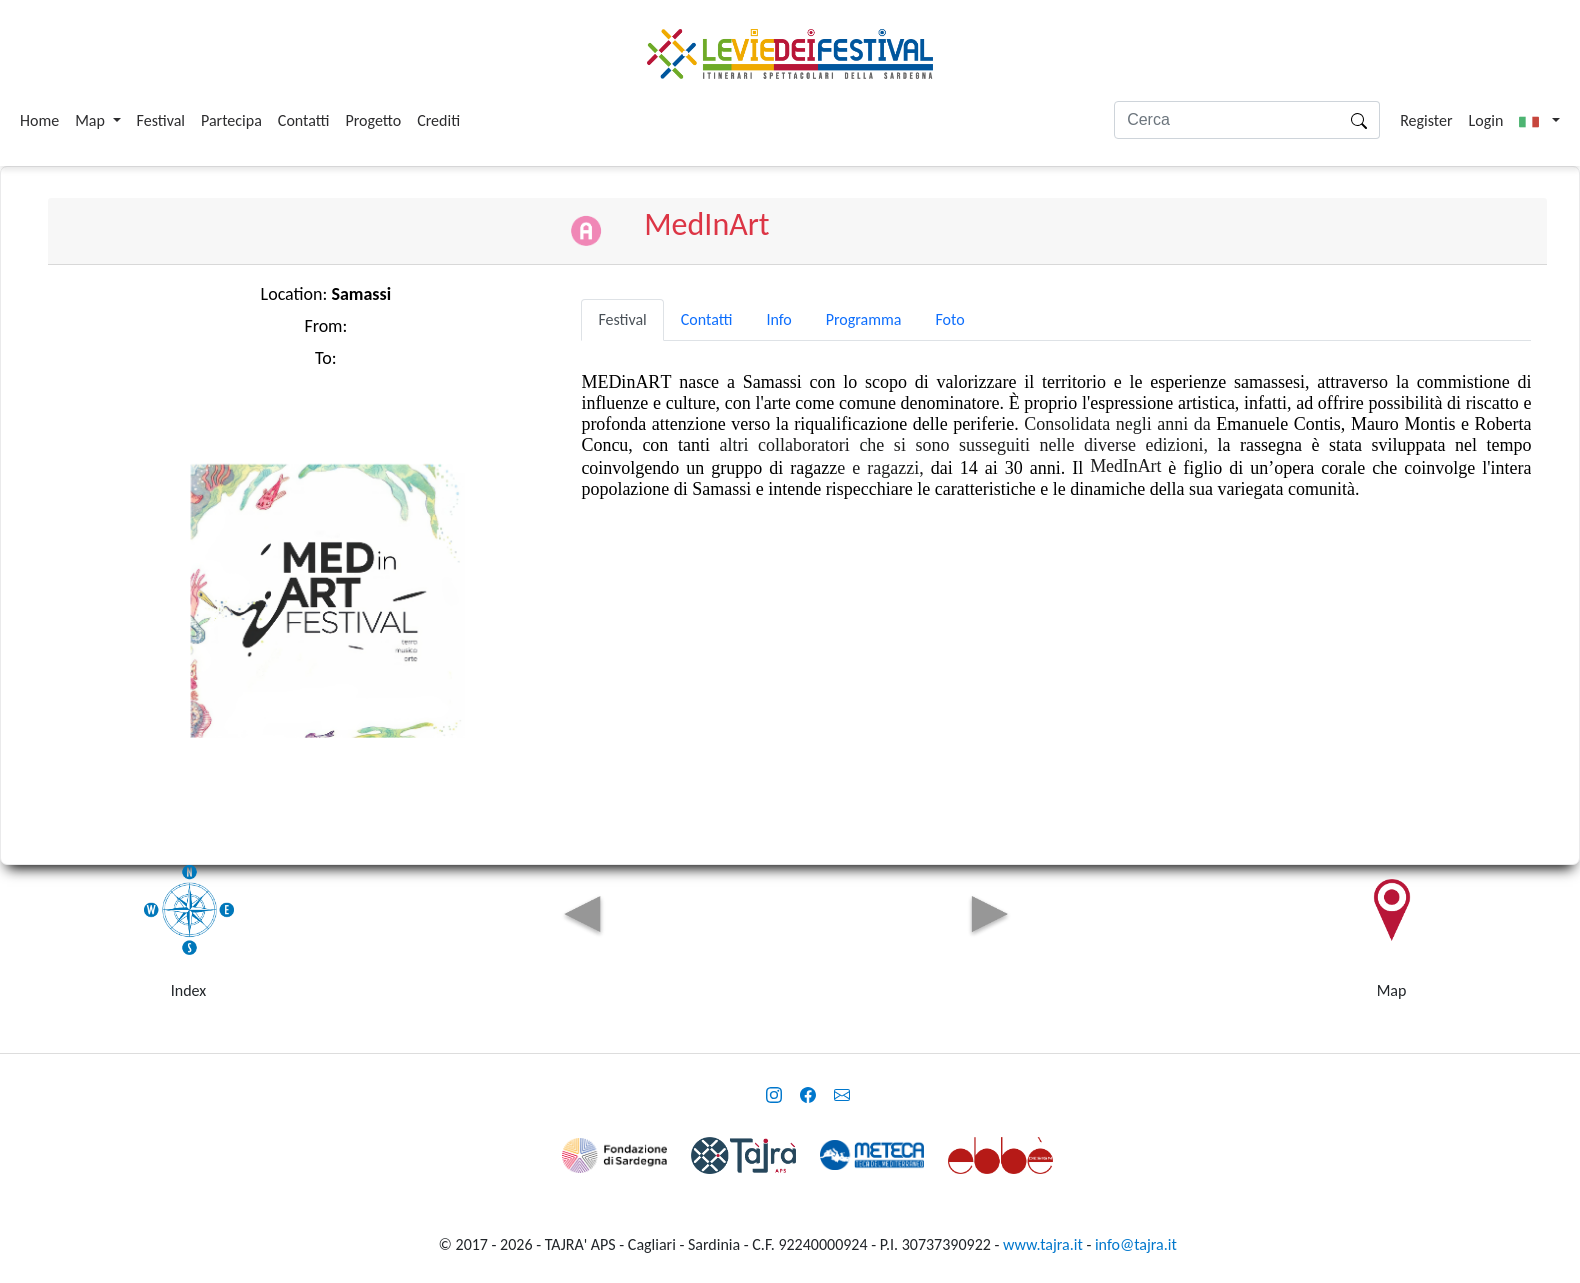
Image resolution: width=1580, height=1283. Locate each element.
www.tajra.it (1043, 1244)
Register (1426, 120)
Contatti (304, 120)
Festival (161, 120)
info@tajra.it (1136, 1244)
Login (1486, 120)
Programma (864, 319)
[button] (1539, 121)
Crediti (438, 120)
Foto (949, 319)
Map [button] (91, 120)
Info (778, 319)
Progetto (373, 120)
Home (39, 120)
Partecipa (231, 120)
